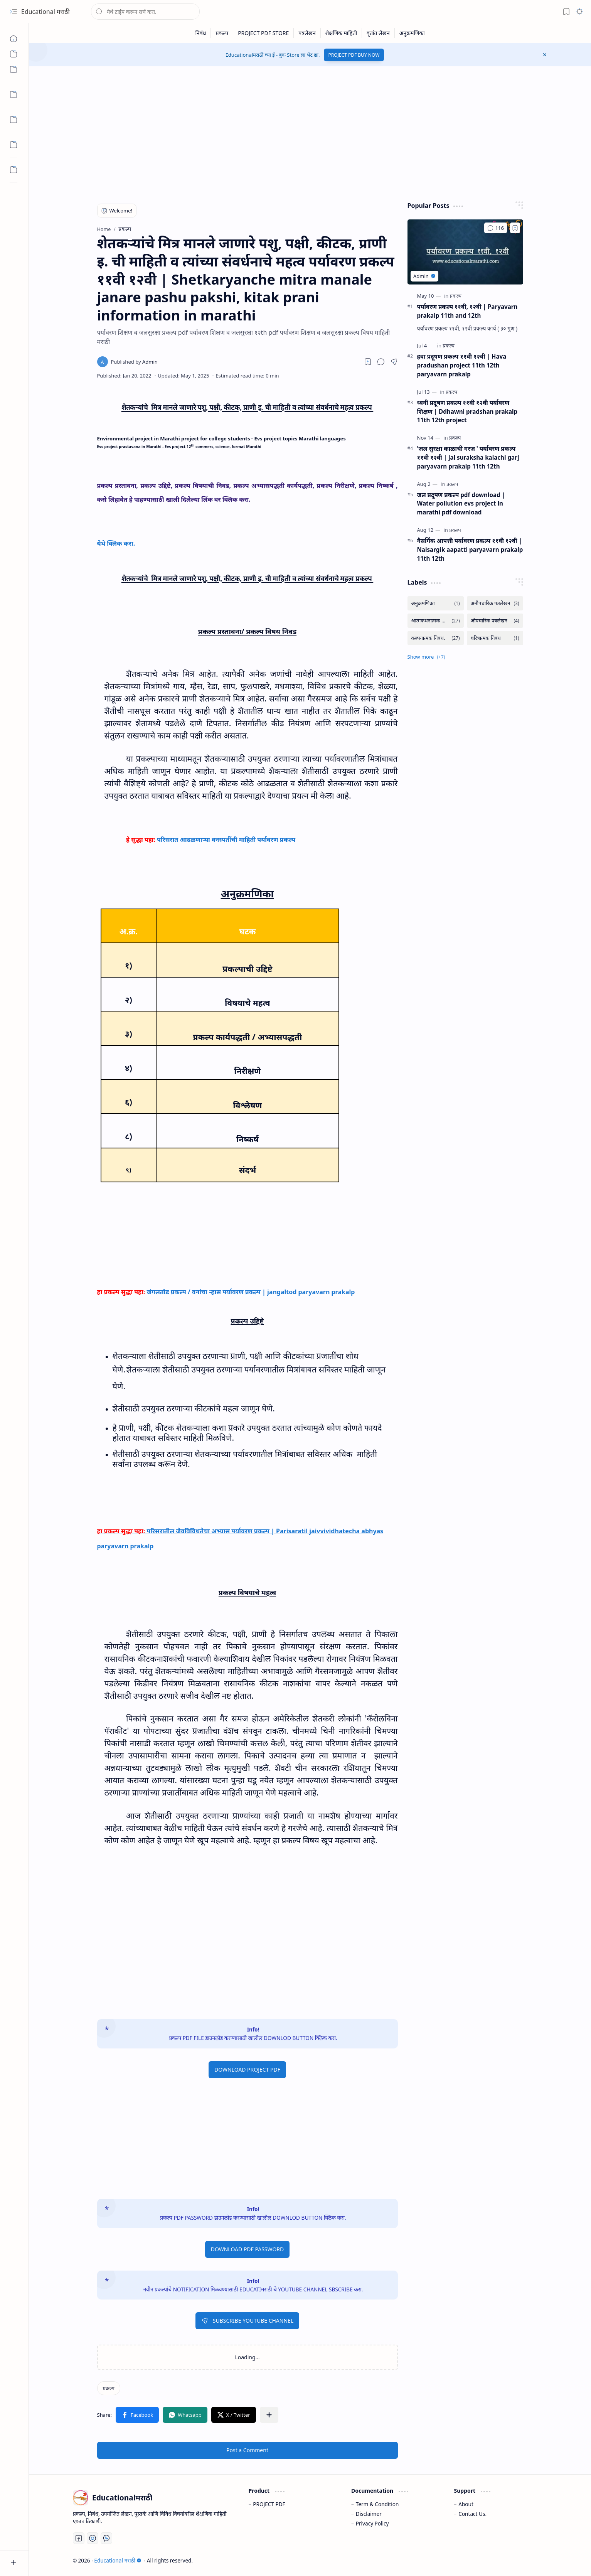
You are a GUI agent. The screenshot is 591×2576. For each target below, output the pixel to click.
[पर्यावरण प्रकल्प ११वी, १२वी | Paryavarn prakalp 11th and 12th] (465, 252)
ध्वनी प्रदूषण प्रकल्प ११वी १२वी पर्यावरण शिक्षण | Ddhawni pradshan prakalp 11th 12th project (467, 411)
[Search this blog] (145, 11)
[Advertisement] (304, 132)
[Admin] (134, 361)
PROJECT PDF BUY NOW (354, 55)
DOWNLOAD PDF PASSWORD (247, 2249)
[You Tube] (92, 2538)
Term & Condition (377, 2504)
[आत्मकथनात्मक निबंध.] (435, 621)
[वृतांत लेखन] (378, 33)
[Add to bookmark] (515, 228)
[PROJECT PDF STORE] (263, 33)
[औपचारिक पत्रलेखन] (495, 621)
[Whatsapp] (106, 2538)
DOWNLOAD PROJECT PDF (247, 2069)
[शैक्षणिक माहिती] (341, 33)
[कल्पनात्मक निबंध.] (435, 638)
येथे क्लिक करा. (117, 543)
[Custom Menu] (13, 54)
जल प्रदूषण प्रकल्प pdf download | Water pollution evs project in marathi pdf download (461, 503)
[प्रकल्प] (222, 33)
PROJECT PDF (269, 2504)
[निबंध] (200, 33)
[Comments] (495, 228)
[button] (13, 11)
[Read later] (368, 362)
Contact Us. (472, 2513)
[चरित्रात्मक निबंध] (495, 638)
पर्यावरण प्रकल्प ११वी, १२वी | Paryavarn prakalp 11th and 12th (467, 311)
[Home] (13, 38)
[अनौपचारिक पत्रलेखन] (495, 603)
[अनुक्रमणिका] (412, 33)
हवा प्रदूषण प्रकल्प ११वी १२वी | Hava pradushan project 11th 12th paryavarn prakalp (462, 365)
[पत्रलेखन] (307, 33)
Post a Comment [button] (247, 2450)
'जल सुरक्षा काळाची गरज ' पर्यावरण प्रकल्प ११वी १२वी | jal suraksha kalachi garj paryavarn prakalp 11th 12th (468, 457)
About (465, 2504)
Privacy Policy (372, 2523)
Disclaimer (369, 2513)
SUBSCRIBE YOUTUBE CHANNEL (247, 2320)
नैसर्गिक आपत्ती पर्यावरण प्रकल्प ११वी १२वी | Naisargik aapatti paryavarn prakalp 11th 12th (470, 549)
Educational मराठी (45, 11)
